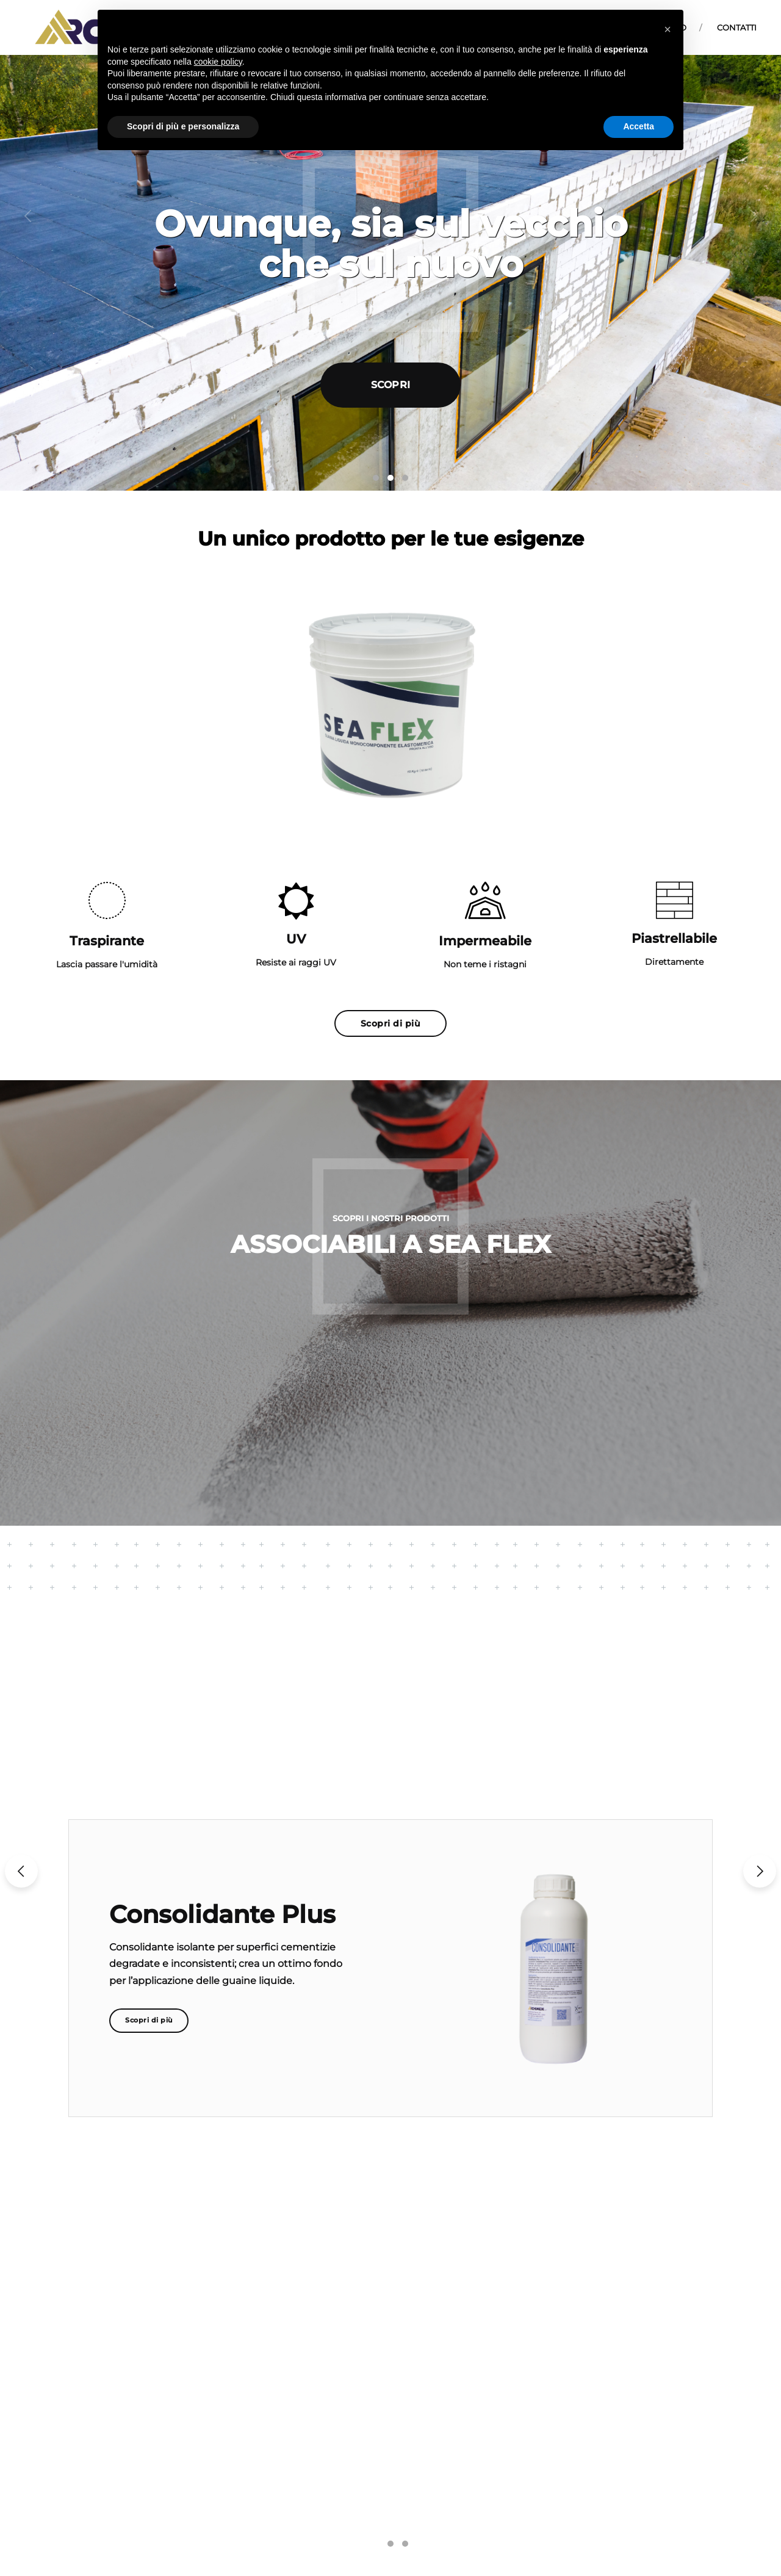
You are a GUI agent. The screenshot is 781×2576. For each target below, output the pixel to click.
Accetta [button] (638, 126)
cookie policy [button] (218, 62)
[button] (28, 216)
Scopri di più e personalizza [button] (183, 126)
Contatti (737, 27)
